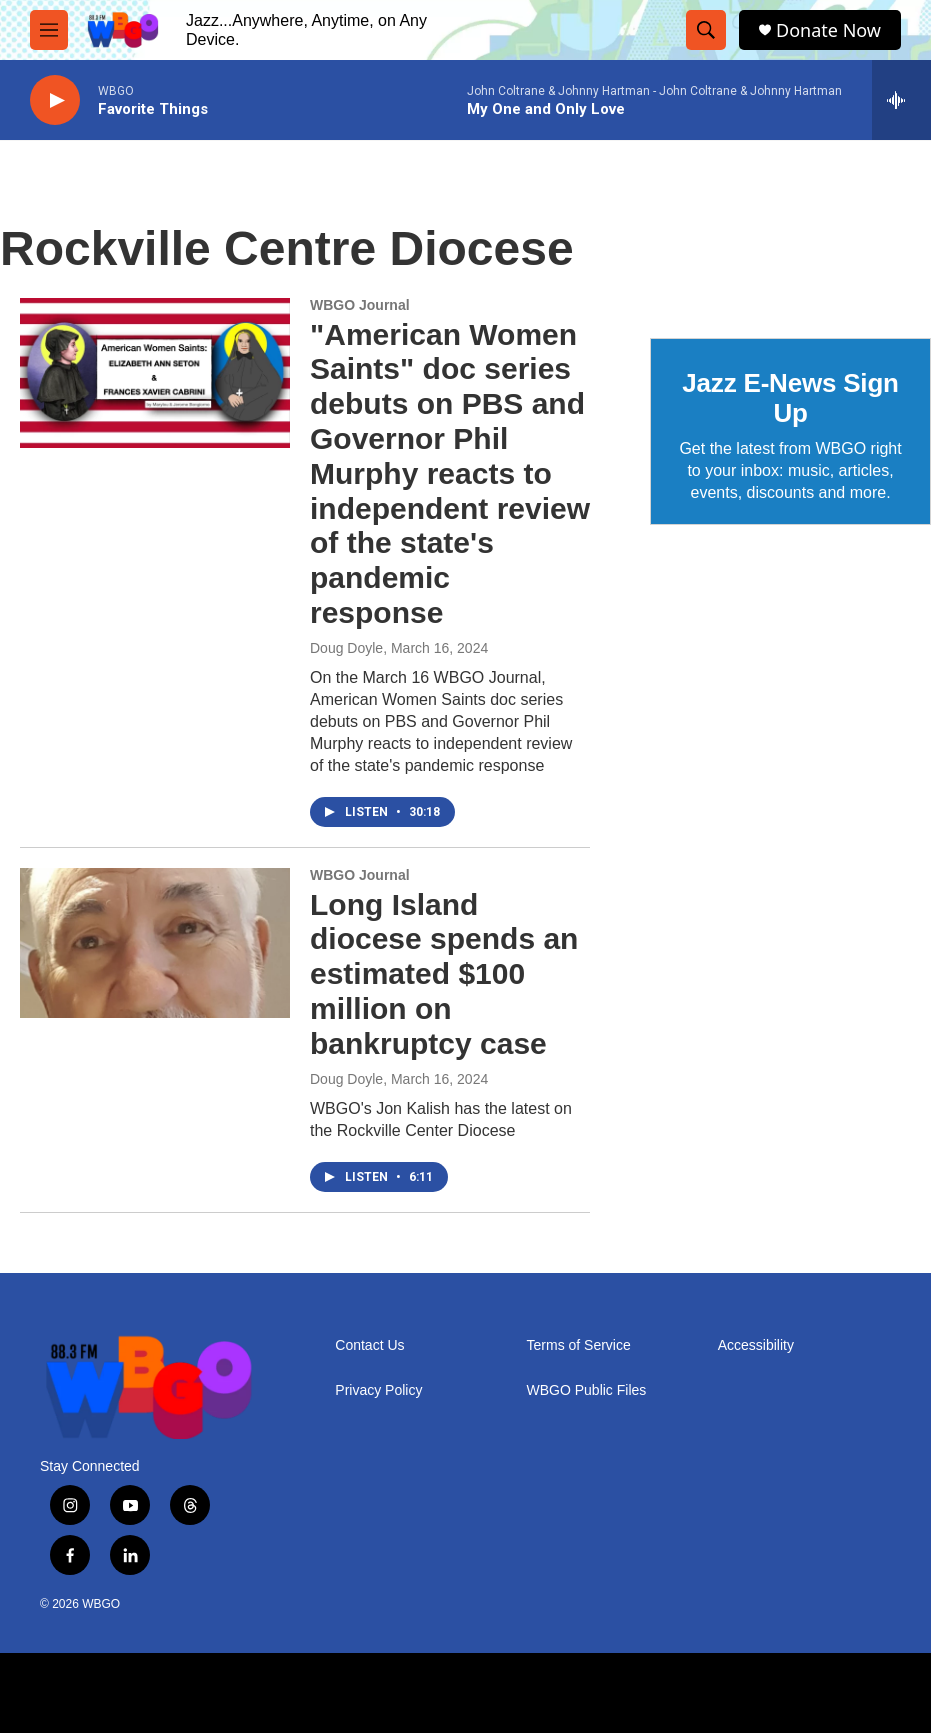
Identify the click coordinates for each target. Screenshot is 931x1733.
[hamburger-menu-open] (49, 30)
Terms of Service (579, 1345)
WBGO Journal (360, 305)
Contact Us (369, 1345)
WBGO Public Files (587, 1390)
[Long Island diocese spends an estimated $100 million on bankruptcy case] (155, 943)
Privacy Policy (378, 1390)
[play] (55, 100)
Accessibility (756, 1345)
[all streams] (901, 100)
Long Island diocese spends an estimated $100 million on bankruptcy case (444, 974)
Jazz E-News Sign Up (790, 398)
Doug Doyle (346, 648)
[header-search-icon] (706, 30)
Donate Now (828, 30)
